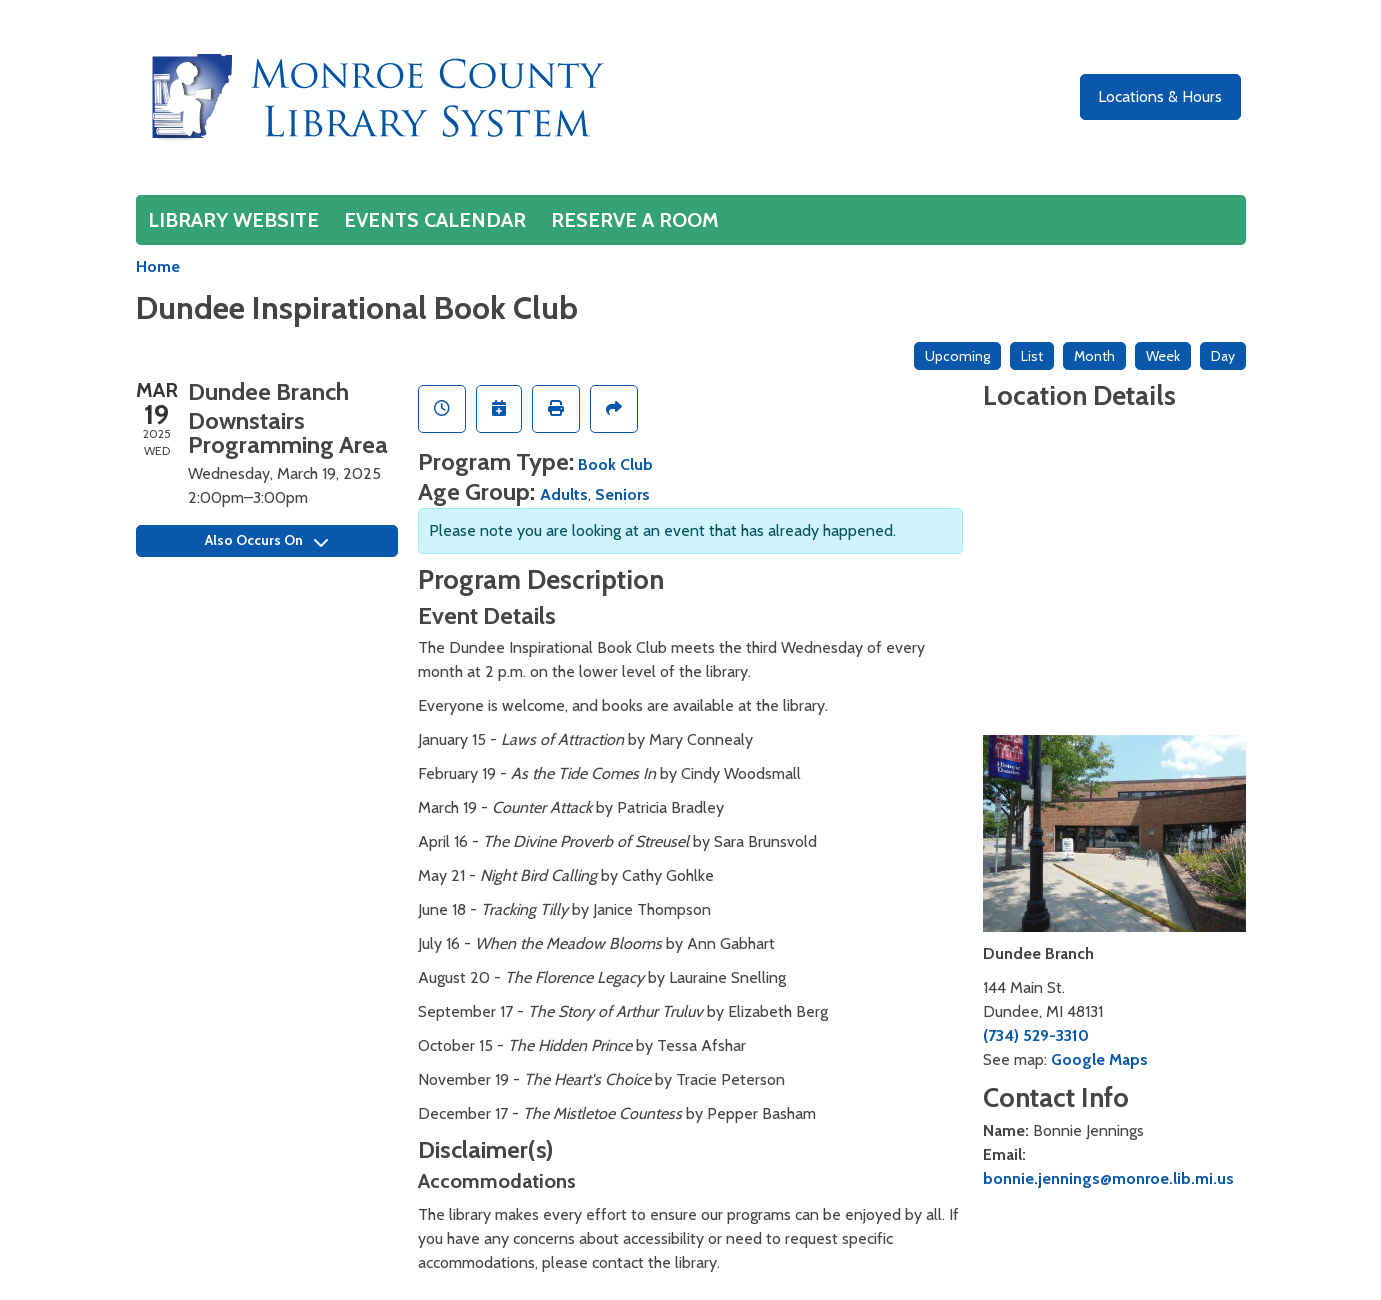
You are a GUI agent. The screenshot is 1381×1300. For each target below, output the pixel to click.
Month (1094, 356)
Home (158, 266)
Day (1223, 356)
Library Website (233, 220)
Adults (564, 494)
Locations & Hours (1160, 96)
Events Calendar (435, 220)
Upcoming (957, 356)
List (1032, 356)
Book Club (615, 464)
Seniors (622, 494)
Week (1163, 356)
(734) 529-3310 (1036, 1035)
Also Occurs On (266, 540)
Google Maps (1099, 1059)
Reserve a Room (635, 220)
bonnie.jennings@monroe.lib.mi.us (1108, 1178)
